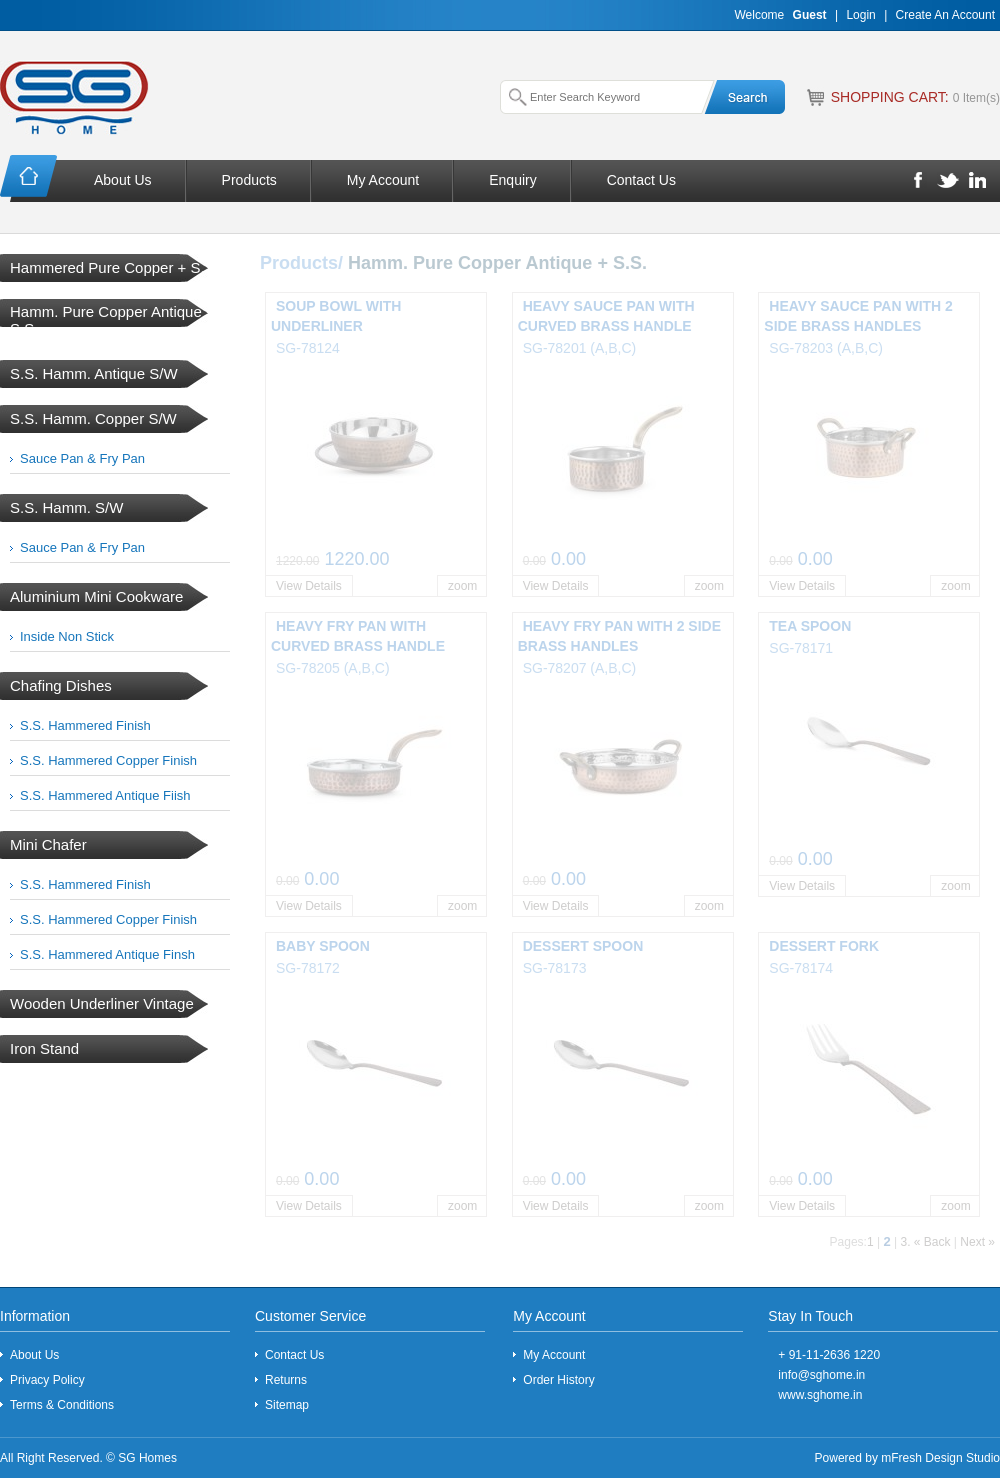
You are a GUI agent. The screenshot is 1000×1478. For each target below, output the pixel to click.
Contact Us (641, 180)
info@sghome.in (821, 1375)
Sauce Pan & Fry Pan (82, 458)
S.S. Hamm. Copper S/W (93, 418)
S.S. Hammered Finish (85, 725)
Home (29, 178)
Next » (977, 1242)
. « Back (928, 1242)
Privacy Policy (47, 1380)
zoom (462, 586)
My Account (383, 180)
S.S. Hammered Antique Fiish (105, 795)
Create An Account (945, 15)
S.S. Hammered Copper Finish (108, 760)
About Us (123, 180)
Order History (558, 1380)
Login (860, 15)
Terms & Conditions (62, 1405)
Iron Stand (44, 1048)
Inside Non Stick (67, 636)
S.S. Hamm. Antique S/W (94, 373)
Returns (286, 1380)
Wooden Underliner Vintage (102, 1003)
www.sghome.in (820, 1395)
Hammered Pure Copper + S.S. (114, 267)
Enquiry (512, 180)
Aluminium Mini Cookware (96, 596)
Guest (810, 15)
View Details (309, 586)
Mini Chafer (48, 844)
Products (249, 180)
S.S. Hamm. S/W (66, 507)
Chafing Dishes (61, 685)
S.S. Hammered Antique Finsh (107, 954)
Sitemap (287, 1405)
